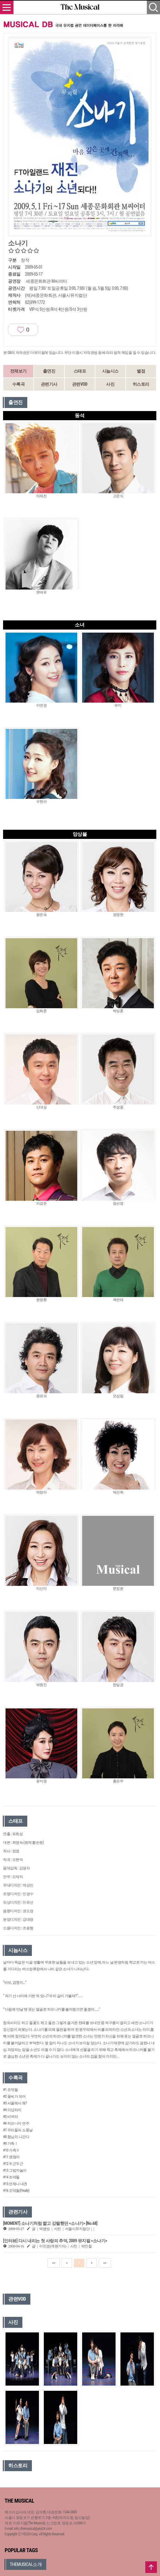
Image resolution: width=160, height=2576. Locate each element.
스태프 (80, 371)
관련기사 (49, 384)
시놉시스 (110, 371)
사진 (110, 384)
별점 (141, 371)
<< (53, 2263)
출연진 (49, 371)
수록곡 (18, 384)
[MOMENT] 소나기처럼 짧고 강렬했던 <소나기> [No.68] (50, 2223)
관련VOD (79, 384)
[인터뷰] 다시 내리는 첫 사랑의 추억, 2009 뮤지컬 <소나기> (55, 2240)
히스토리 (141, 384)
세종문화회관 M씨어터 (46, 281)
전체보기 (18, 371)
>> (104, 2263)
